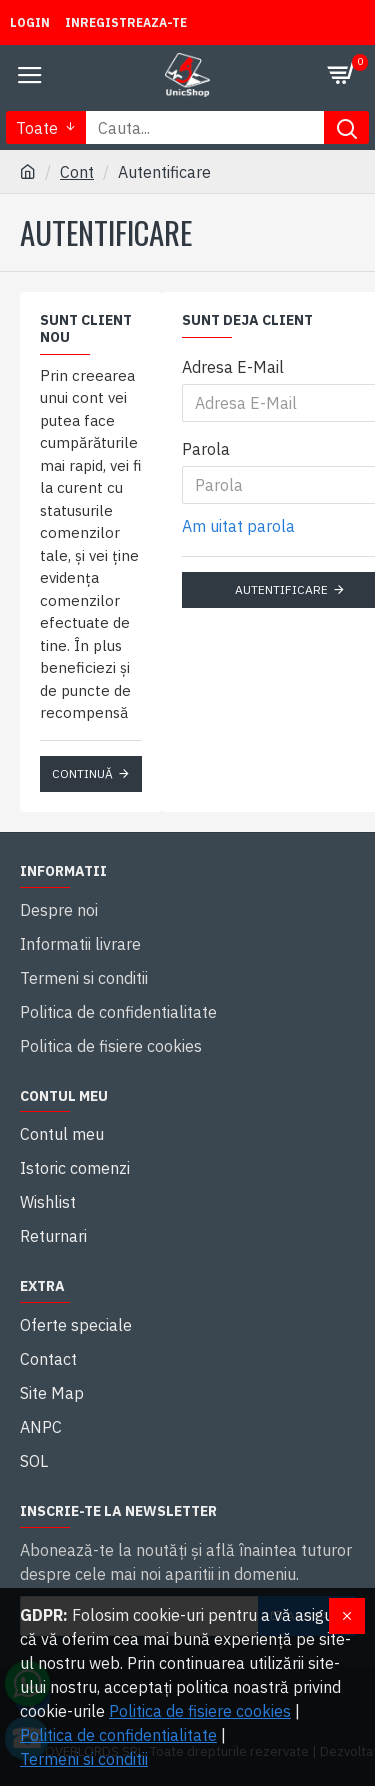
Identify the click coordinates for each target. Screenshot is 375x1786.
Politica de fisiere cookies (200, 1711)
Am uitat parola (238, 526)
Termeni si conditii (84, 1759)
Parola (206, 449)
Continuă (82, 773)
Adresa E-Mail (233, 367)
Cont (77, 172)
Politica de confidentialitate (118, 1735)
